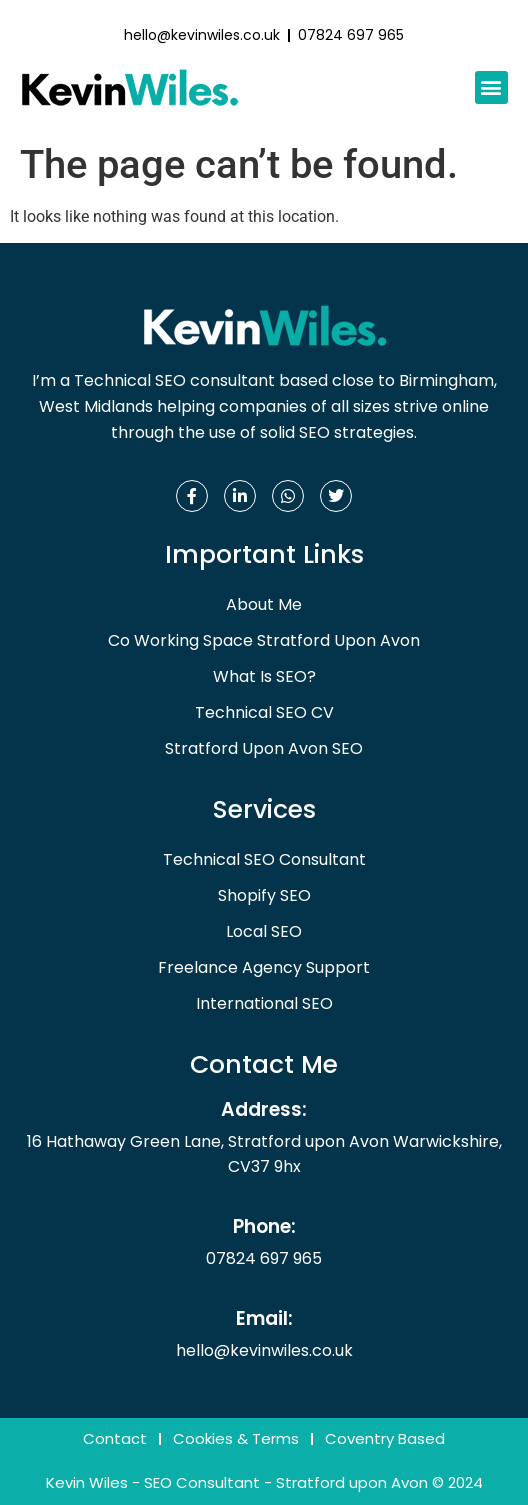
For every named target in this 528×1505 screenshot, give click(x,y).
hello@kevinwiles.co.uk (264, 1350)
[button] (491, 87)
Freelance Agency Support (264, 967)
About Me (264, 604)
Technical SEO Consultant (264, 859)
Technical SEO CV (264, 712)
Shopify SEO (264, 895)
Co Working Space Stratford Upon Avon (264, 640)
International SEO (264, 1003)
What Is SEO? (264, 676)
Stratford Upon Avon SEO (264, 748)
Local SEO (264, 931)
